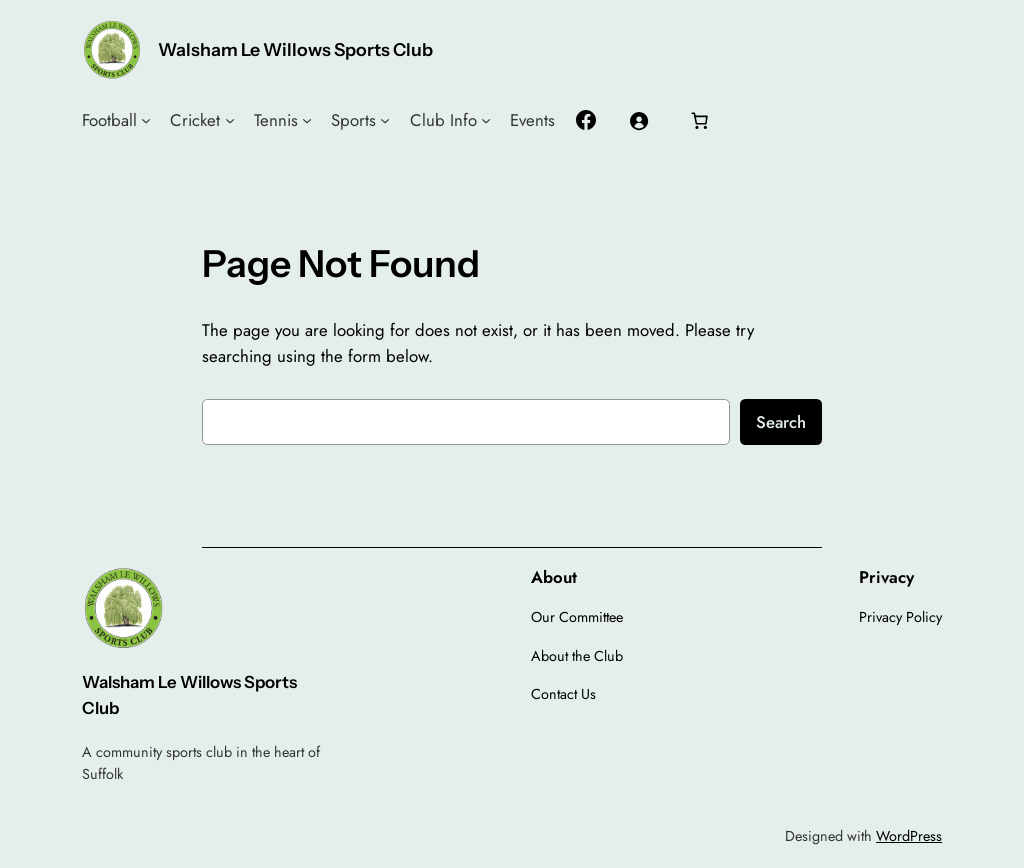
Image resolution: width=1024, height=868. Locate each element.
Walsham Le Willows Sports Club (295, 49)
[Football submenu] (146, 120)
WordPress (909, 836)
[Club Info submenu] (486, 120)
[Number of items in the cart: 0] (700, 120)
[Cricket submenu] (230, 120)
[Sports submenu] (385, 120)
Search (781, 422)
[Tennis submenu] (307, 120)
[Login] (639, 120)
